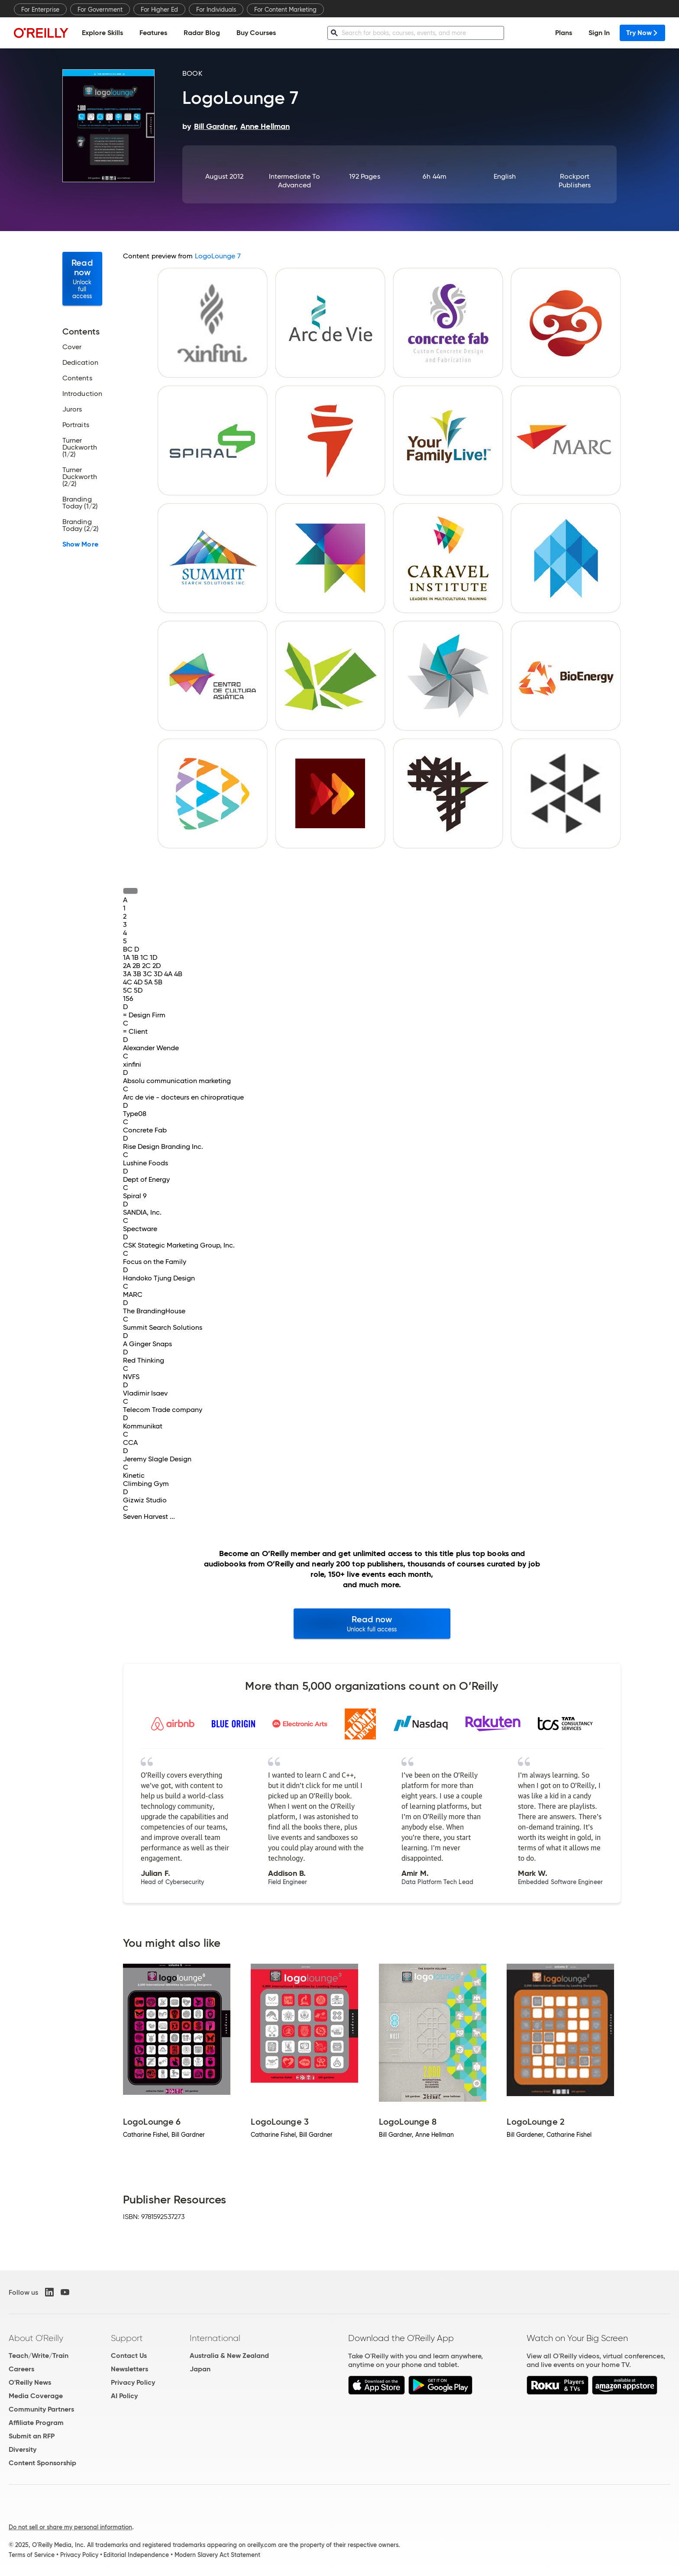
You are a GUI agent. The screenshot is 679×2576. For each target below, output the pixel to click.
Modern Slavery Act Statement (217, 2555)
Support (127, 2338)
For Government (100, 9)
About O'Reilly (36, 2338)
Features (153, 32)
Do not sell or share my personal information (70, 2527)
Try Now (642, 32)
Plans (563, 32)
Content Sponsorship (42, 2462)
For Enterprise (40, 9)
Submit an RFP (32, 2436)
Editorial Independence (136, 2555)
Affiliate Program (36, 2422)
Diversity (22, 2449)
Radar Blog (202, 32)
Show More (80, 544)
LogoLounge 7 (218, 256)
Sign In (599, 32)
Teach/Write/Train (38, 2355)
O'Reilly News (30, 2382)
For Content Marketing (285, 9)
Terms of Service (32, 2555)
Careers (21, 2368)
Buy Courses (256, 32)
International (215, 2338)
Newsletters (129, 2368)
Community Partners (41, 2409)
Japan (200, 2368)
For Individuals (216, 9)
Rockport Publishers (575, 180)
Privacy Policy (133, 2382)
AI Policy (124, 2395)
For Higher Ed (159, 9)
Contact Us (129, 2355)
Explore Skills (102, 32)
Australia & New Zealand (229, 2355)
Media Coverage (36, 2395)
